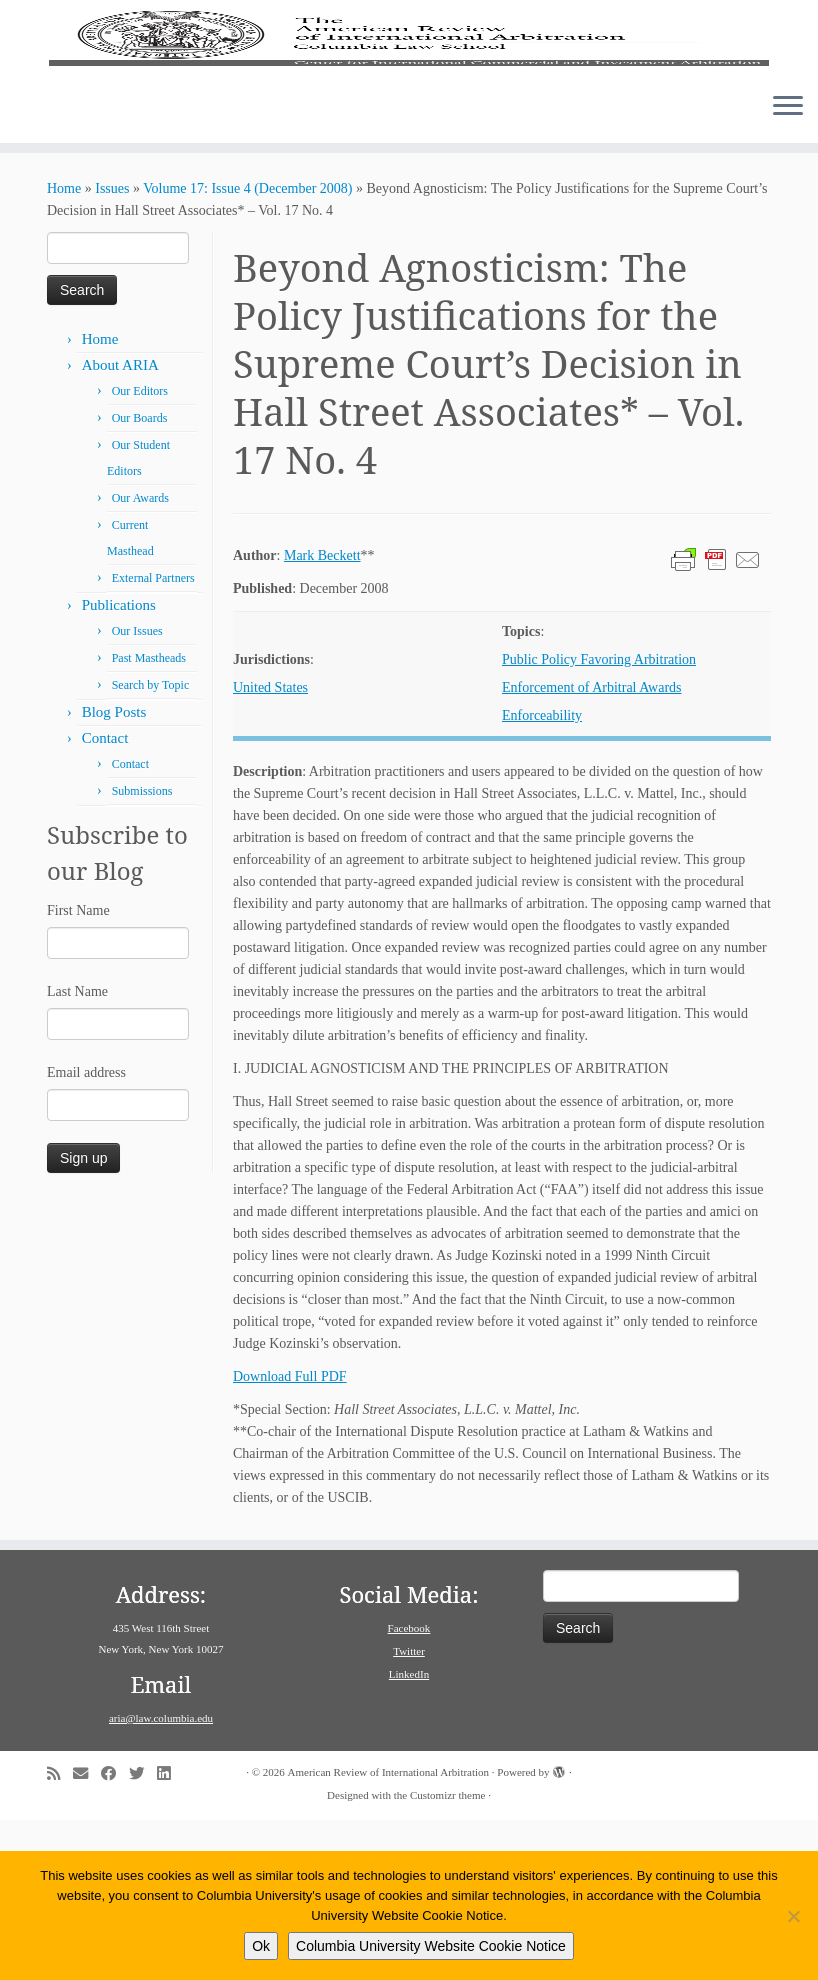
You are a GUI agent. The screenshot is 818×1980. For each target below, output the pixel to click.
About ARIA (120, 525)
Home (64, 348)
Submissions (142, 951)
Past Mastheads (149, 818)
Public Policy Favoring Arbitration (599, 819)
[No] (793, 1916)
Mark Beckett (322, 715)
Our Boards (140, 578)
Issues (112, 348)
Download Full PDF (290, 1536)
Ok (261, 1946)
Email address (86, 1232)
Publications (119, 765)
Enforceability (542, 875)
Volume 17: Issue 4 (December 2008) (247, 348)
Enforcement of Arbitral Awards (592, 847)
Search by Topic (151, 845)
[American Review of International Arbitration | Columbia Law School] (409, 118)
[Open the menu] (788, 267)
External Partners (153, 738)
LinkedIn (409, 1834)
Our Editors (140, 551)
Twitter (409, 1811)
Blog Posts (114, 872)
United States (270, 847)
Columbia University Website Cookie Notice (431, 1946)
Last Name (77, 1151)
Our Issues (137, 791)
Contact (105, 898)
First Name (78, 1070)
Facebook (409, 1788)
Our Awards (140, 658)
